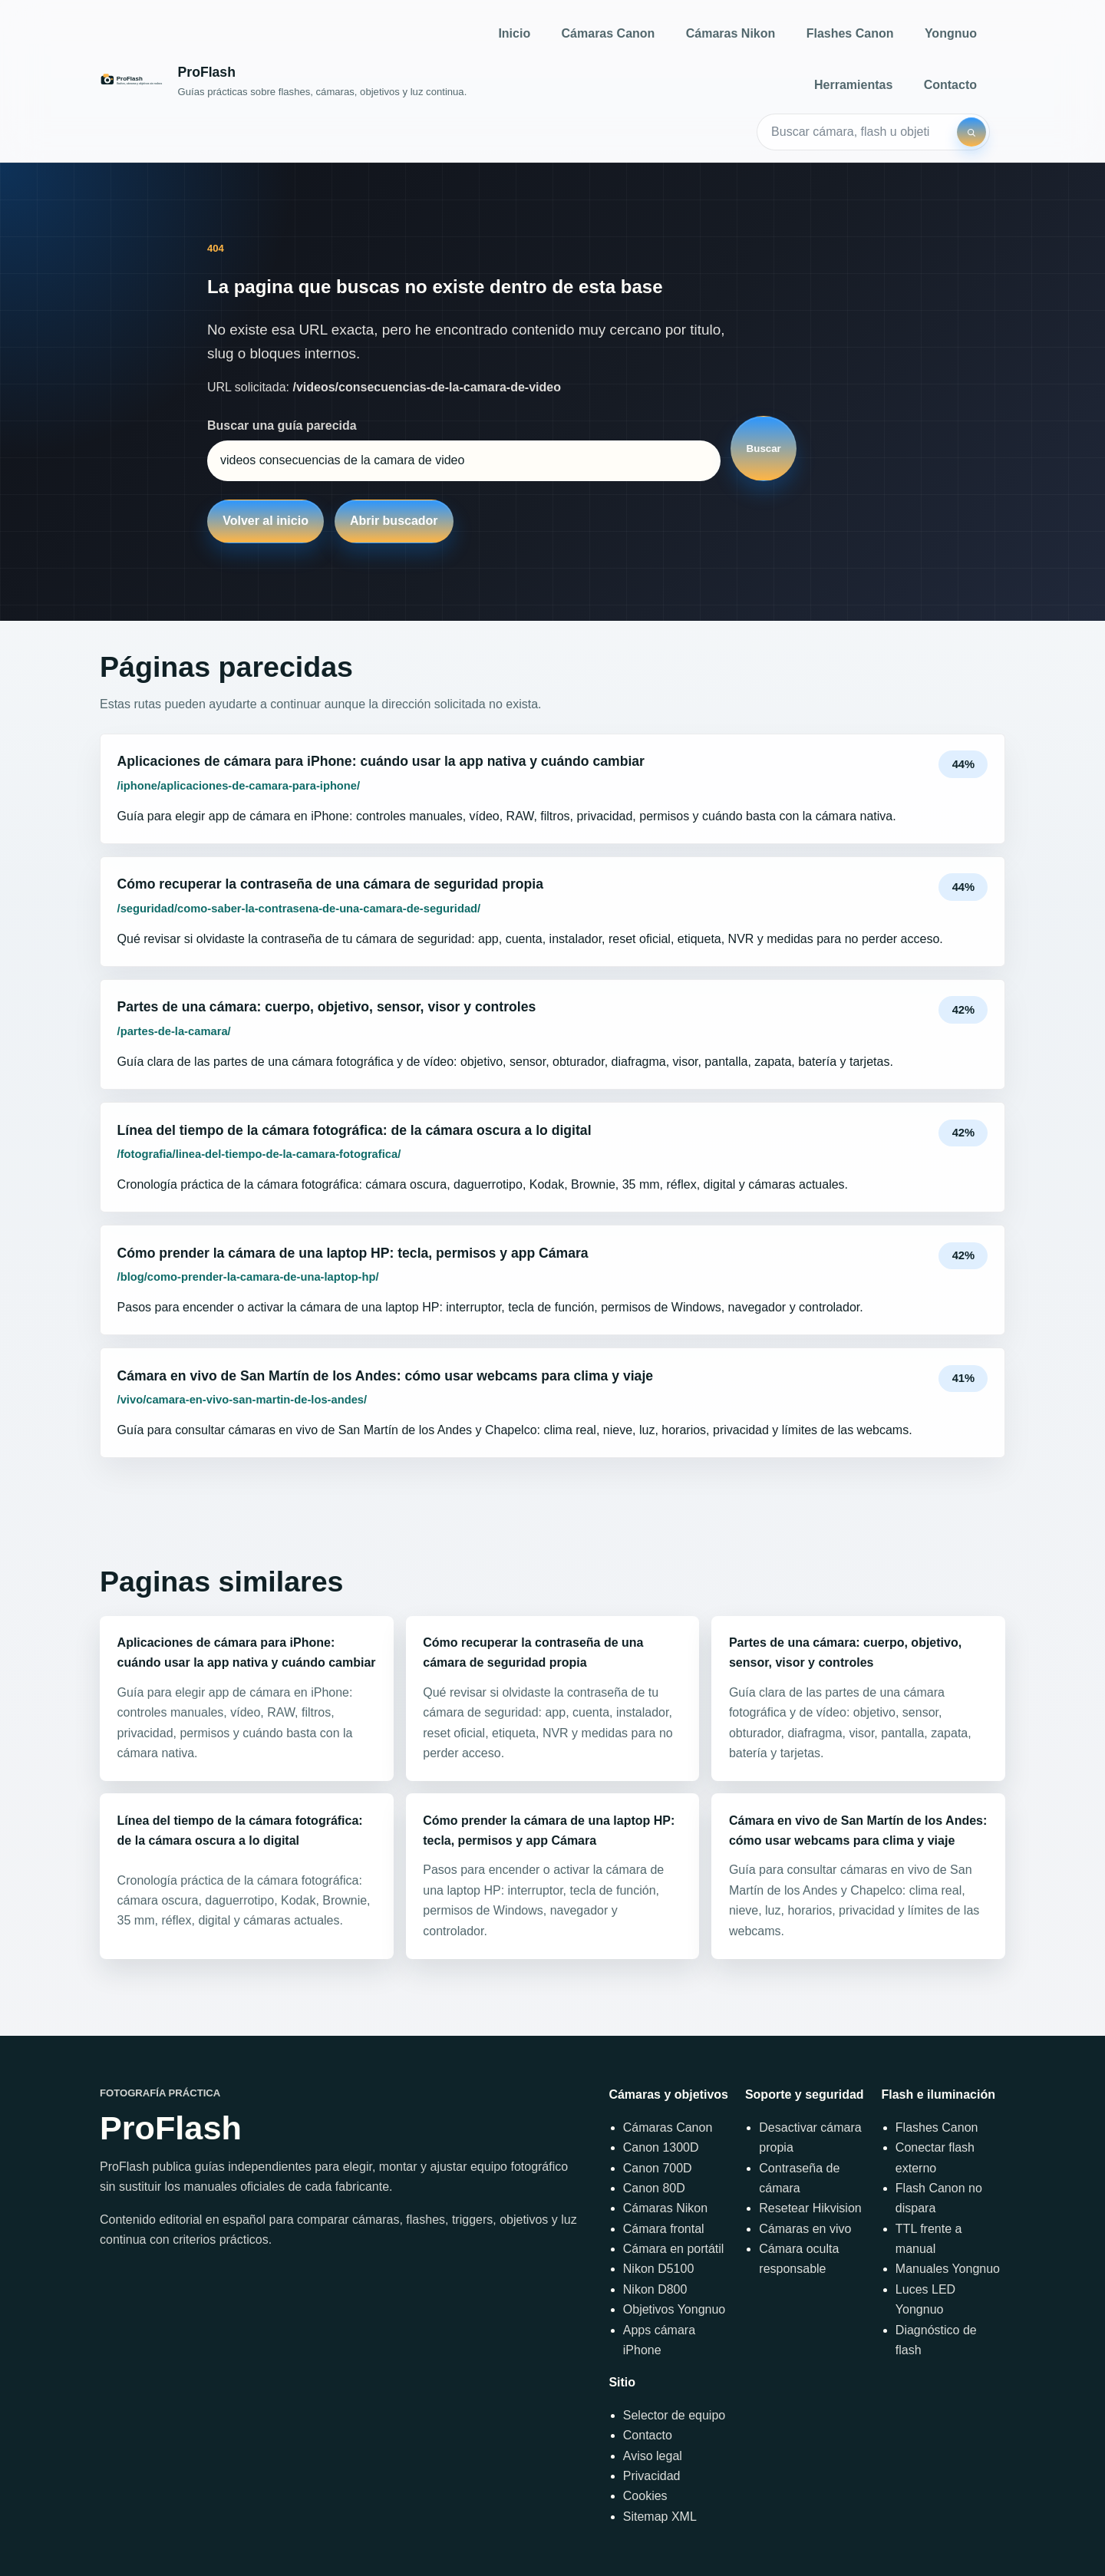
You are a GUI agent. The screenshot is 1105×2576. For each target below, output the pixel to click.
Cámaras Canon (608, 33)
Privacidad (652, 2475)
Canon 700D (657, 2168)
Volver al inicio (265, 520)
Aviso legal (652, 2455)
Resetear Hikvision (810, 2208)
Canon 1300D (661, 2147)
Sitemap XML (660, 2516)
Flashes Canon (850, 33)
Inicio (514, 33)
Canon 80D (654, 2188)
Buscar (764, 448)
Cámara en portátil (673, 2248)
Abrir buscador (394, 520)
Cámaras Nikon (731, 33)
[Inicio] (283, 81)
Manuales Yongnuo (948, 2268)
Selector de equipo (674, 2415)
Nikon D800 (655, 2289)
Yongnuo (951, 33)
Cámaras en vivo (805, 2228)
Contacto (950, 84)
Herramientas (853, 84)
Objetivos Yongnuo (674, 2309)
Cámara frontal (663, 2228)
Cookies (645, 2495)
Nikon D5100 (658, 2268)
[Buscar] (971, 132)
